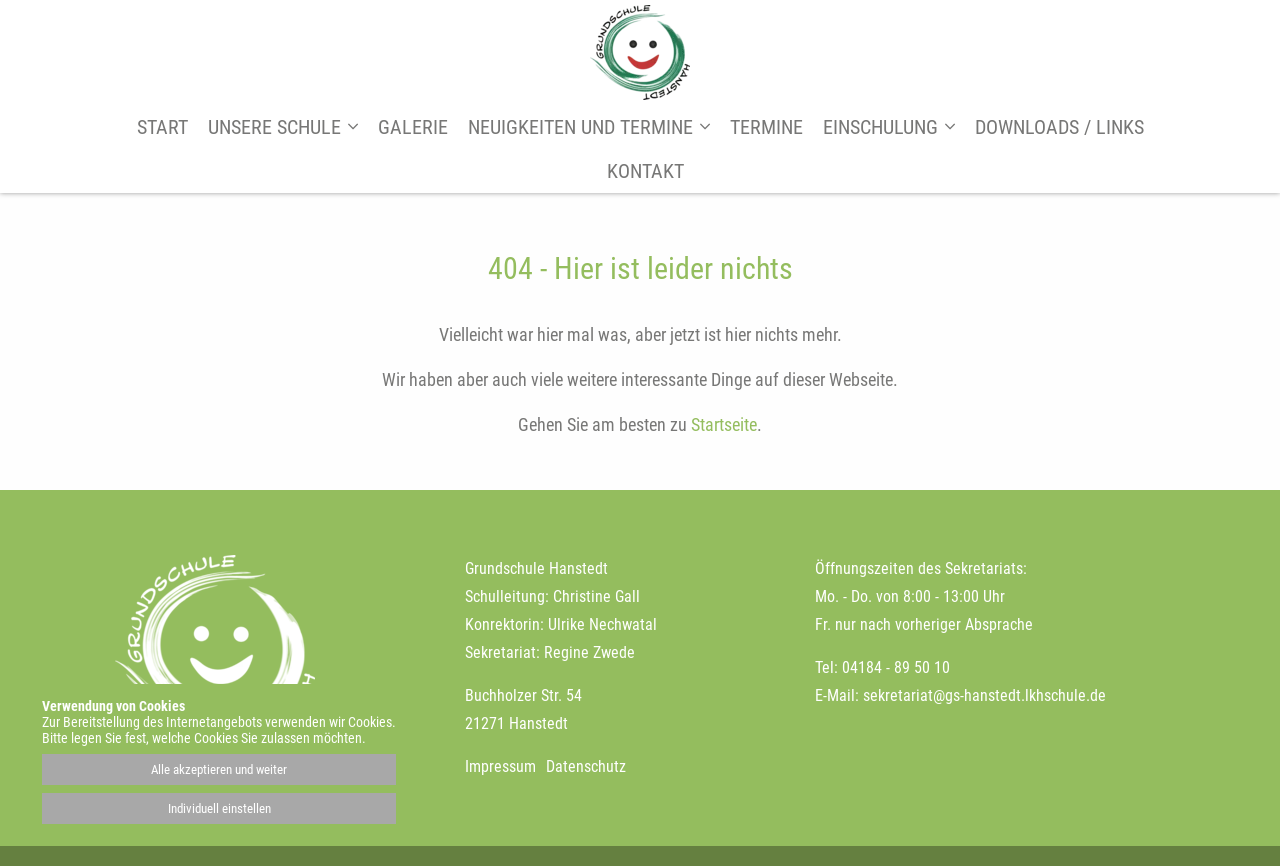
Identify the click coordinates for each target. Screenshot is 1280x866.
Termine (766, 127)
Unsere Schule (274, 127)
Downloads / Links (1059, 127)
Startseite (724, 424)
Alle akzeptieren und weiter (219, 769)
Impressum (500, 766)
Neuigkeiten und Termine (580, 127)
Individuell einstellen (219, 808)
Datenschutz (586, 766)
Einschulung (880, 127)
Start (162, 127)
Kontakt (645, 171)
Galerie (413, 127)
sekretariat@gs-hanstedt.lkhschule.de (984, 695)
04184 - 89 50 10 (896, 667)
